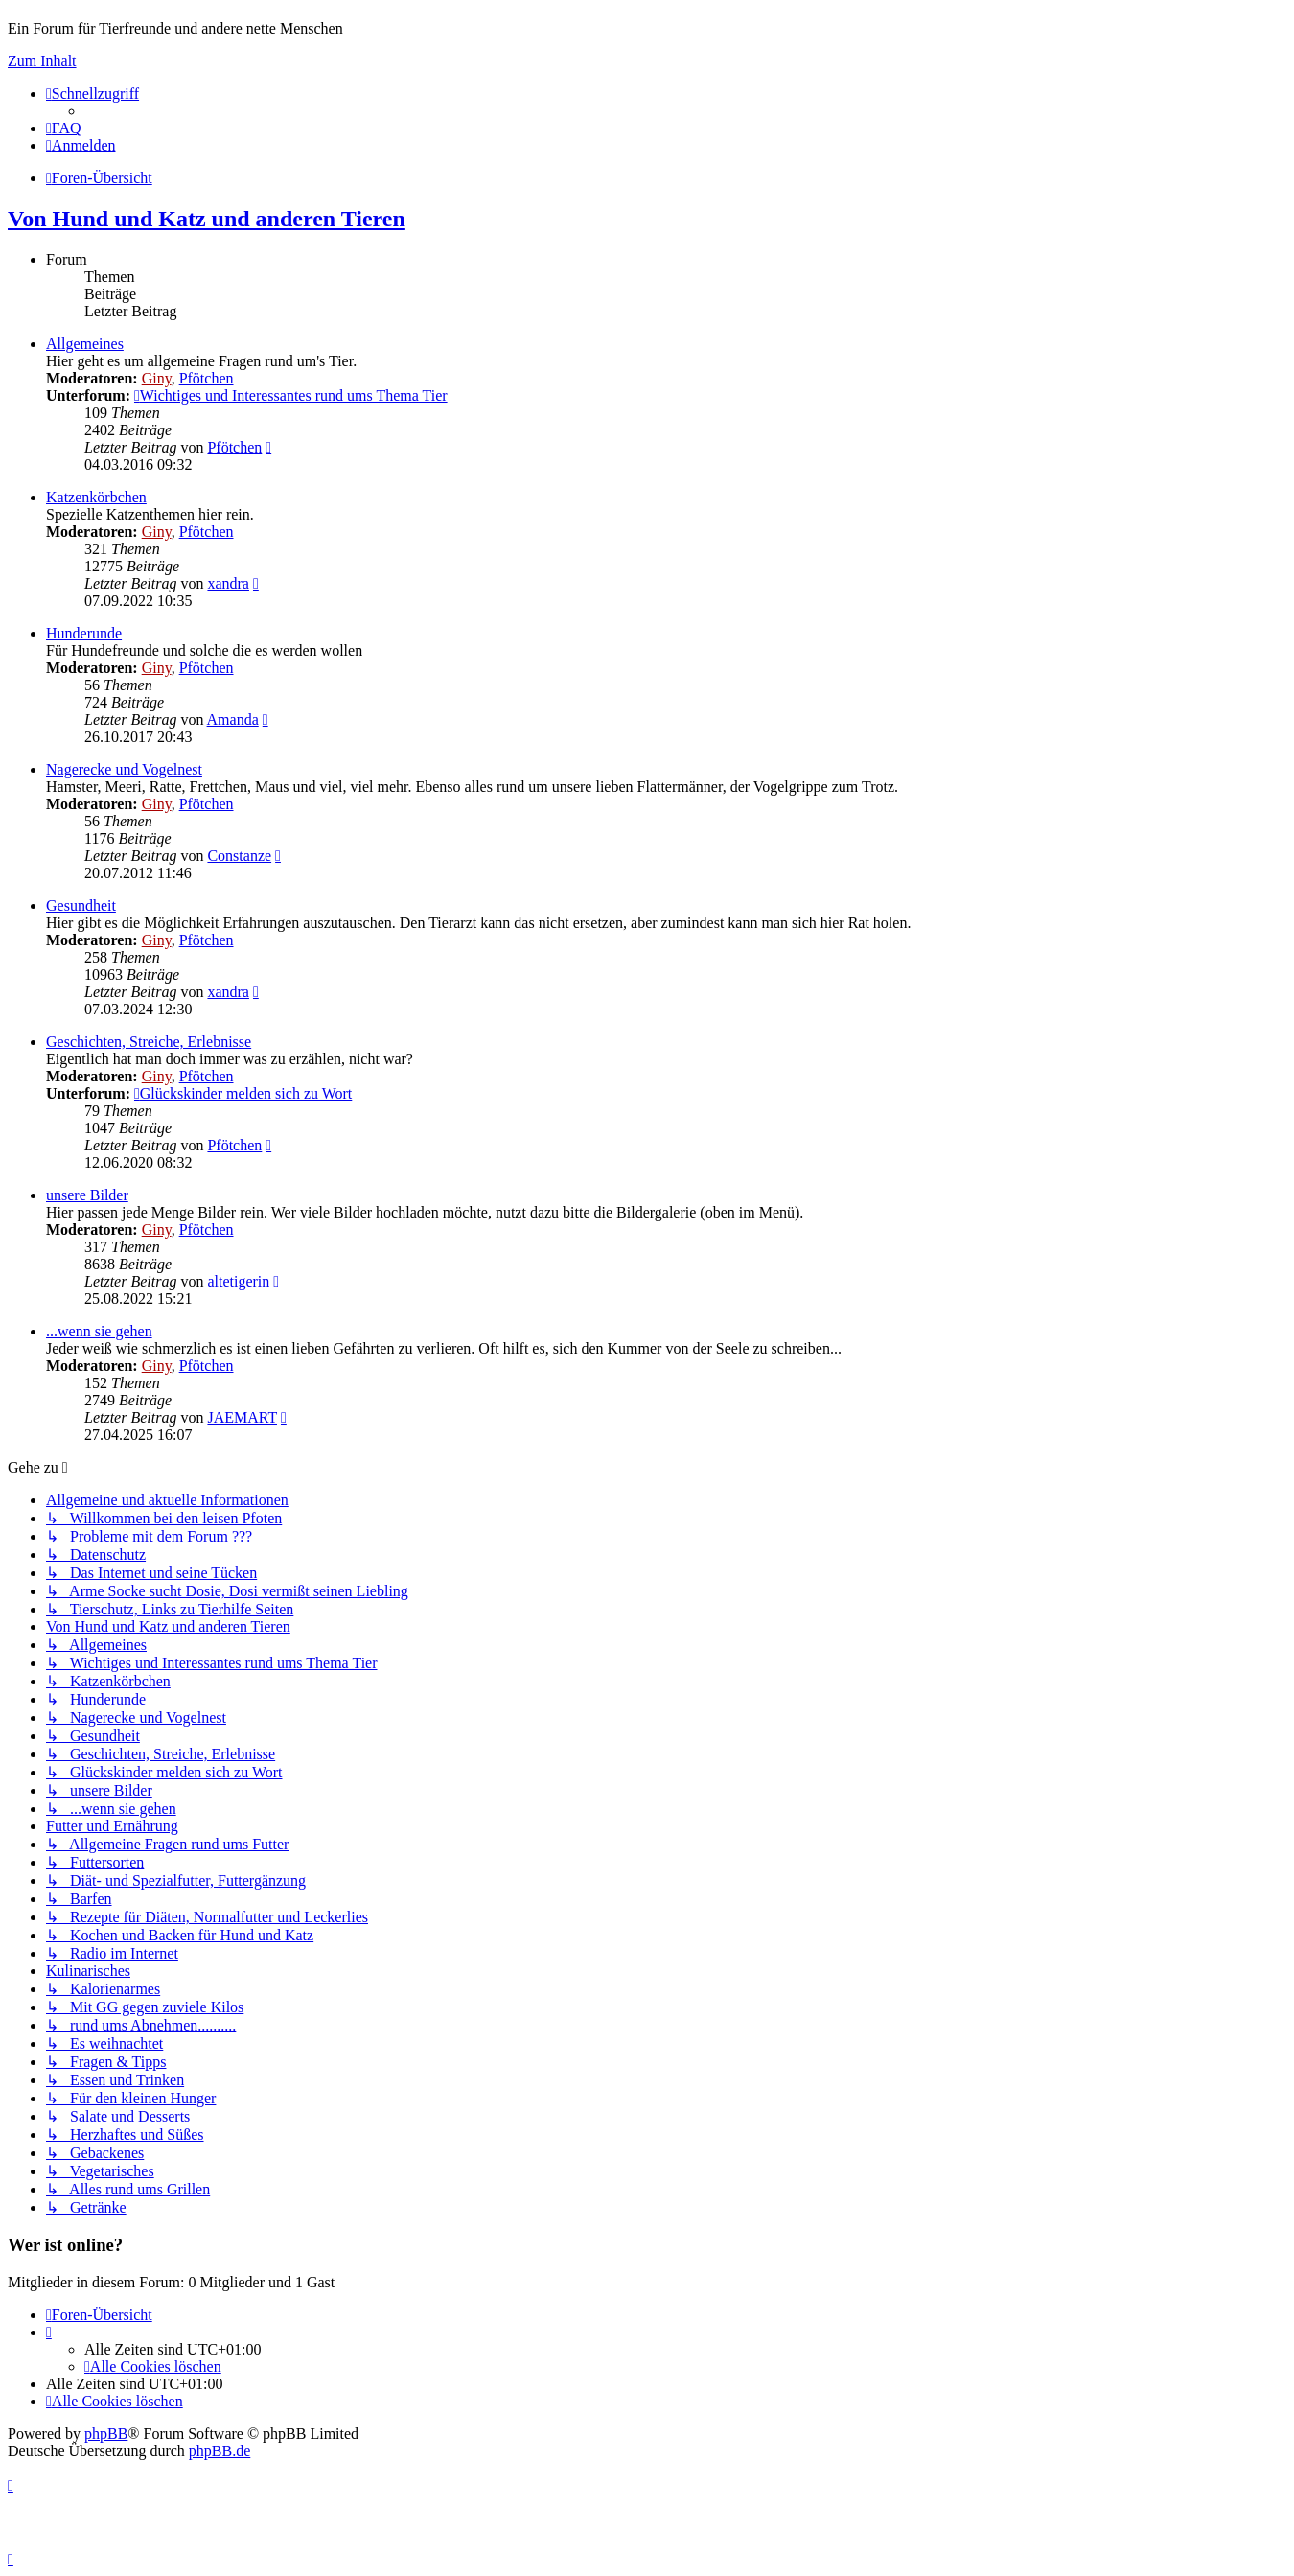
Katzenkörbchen (96, 497)
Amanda (233, 719)
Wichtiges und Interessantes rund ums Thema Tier (291, 395)
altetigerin (238, 1281)
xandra (228, 583)
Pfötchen (206, 378)
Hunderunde (84, 633)
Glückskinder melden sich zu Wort (243, 1093)
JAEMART (242, 1417)
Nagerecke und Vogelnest (124, 769)
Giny (157, 378)
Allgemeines (85, 344)
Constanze (239, 855)
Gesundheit (81, 905)
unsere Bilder (87, 1195)
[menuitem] (63, 128)
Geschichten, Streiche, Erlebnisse (148, 1041)
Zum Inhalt (42, 61)
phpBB (105, 2433)
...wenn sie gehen (99, 1331)
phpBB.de (219, 2451)
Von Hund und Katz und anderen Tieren (206, 218)
